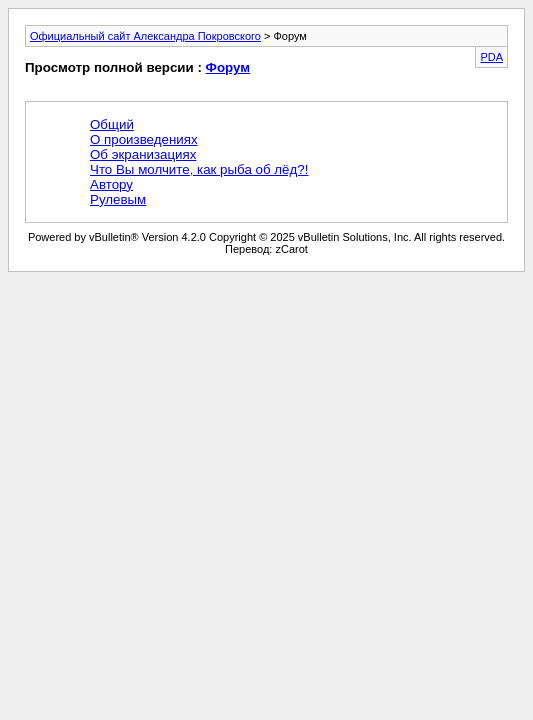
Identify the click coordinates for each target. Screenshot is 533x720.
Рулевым (118, 199)
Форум (228, 67)
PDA (491, 57)
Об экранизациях (143, 154)
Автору (111, 184)
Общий (112, 124)
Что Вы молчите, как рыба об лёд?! (199, 169)
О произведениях (144, 139)
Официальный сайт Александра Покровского (145, 36)
